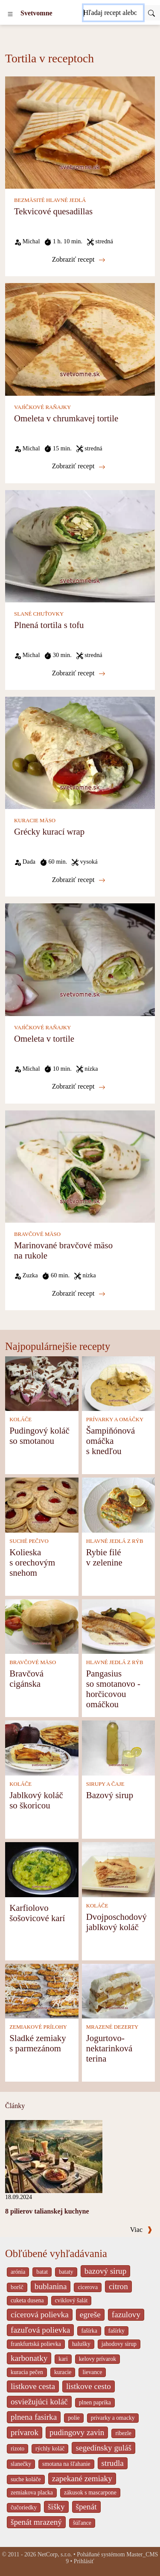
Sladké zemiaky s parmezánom (37, 2043)
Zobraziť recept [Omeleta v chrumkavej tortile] (79, 466)
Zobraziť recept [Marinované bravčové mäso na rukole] (79, 1293)
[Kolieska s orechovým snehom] (42, 1504)
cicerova (88, 2287)
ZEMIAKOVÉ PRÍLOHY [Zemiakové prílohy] (38, 2027)
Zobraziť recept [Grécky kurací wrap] (79, 880)
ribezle (123, 2433)
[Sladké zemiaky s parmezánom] (42, 1990)
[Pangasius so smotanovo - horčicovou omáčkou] (118, 1626)
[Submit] (151, 12)
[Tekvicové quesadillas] (80, 131)
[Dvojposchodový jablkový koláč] (118, 1868)
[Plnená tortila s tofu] (80, 545)
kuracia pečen (27, 2372)
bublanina (51, 2286)
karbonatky (29, 2358)
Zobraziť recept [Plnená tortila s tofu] (79, 673)
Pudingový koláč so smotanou (39, 1435)
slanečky (21, 2464)
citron (118, 2286)
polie (74, 2418)
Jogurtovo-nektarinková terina (109, 2048)
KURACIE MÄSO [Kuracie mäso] (34, 821)
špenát (86, 2506)
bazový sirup (105, 2270)
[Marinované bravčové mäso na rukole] (80, 1165)
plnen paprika (95, 2402)
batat (42, 2272)
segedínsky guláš (103, 2447)
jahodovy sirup (119, 2344)
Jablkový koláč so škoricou (36, 1800)
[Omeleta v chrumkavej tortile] (80, 338)
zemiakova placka (32, 2492)
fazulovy (126, 2314)
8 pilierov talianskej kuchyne (47, 2211)
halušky (81, 2344)
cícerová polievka (40, 2314)
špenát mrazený (36, 2522)
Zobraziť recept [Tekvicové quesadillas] (79, 259)
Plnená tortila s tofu (49, 625)
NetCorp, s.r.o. (55, 2554)
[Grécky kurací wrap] (80, 752)
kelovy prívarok (97, 2359)
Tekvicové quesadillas (53, 211)
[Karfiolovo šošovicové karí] (42, 1868)
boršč (17, 2287)
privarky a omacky (113, 2418)
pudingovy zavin (76, 2432)
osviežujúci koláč (39, 2401)
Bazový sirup (109, 1795)
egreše (90, 2314)
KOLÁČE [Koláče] (20, 1419)
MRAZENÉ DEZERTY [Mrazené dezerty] (112, 2027)
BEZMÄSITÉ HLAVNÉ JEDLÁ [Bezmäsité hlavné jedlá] (50, 200)
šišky (56, 2506)
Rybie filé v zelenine (104, 1557)
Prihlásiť (84, 2561)
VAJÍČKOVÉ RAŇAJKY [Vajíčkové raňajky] (42, 407)
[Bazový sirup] (118, 1747)
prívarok (24, 2432)
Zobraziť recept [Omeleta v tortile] (79, 1086)
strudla (113, 2463)
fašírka (89, 2331)
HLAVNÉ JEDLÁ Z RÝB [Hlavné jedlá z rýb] (114, 1541)
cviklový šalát (71, 2300)
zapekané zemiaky (82, 2478)
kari (62, 2359)
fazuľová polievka (40, 2329)
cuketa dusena (27, 2300)
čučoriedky (24, 2507)
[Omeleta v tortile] (80, 959)
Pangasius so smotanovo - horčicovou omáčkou (113, 1688)
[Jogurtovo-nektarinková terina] (118, 1990)
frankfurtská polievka (36, 2344)
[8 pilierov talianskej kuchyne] (53, 2156)
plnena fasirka (34, 2416)
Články (15, 2105)
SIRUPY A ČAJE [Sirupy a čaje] (105, 1784)
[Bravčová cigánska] (42, 1626)
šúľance (82, 2523)
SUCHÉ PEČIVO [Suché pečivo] (28, 1541)
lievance (92, 2372)
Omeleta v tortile (44, 1038)
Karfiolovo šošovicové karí (37, 1913)
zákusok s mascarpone (90, 2492)
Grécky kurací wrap (49, 831)
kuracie (62, 2372)
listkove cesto (88, 2386)
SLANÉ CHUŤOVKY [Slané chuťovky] (39, 614)
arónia (18, 2272)
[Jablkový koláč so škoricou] (42, 1747)
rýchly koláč (49, 2448)
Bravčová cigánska (26, 1678)
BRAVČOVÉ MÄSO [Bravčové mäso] (37, 1234)
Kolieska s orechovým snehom (32, 1562)
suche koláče (26, 2479)
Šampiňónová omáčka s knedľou (110, 1440)
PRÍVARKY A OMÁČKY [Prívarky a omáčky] (114, 1419)
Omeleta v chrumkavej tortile (66, 418)
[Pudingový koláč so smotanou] (42, 1383)
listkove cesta (33, 2386)
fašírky (116, 2331)
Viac (141, 2229)
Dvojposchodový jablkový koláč (116, 1922)
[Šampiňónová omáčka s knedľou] (118, 1383)
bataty (66, 2272)
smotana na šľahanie (66, 2464)
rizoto (17, 2448)
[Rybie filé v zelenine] (118, 1504)
